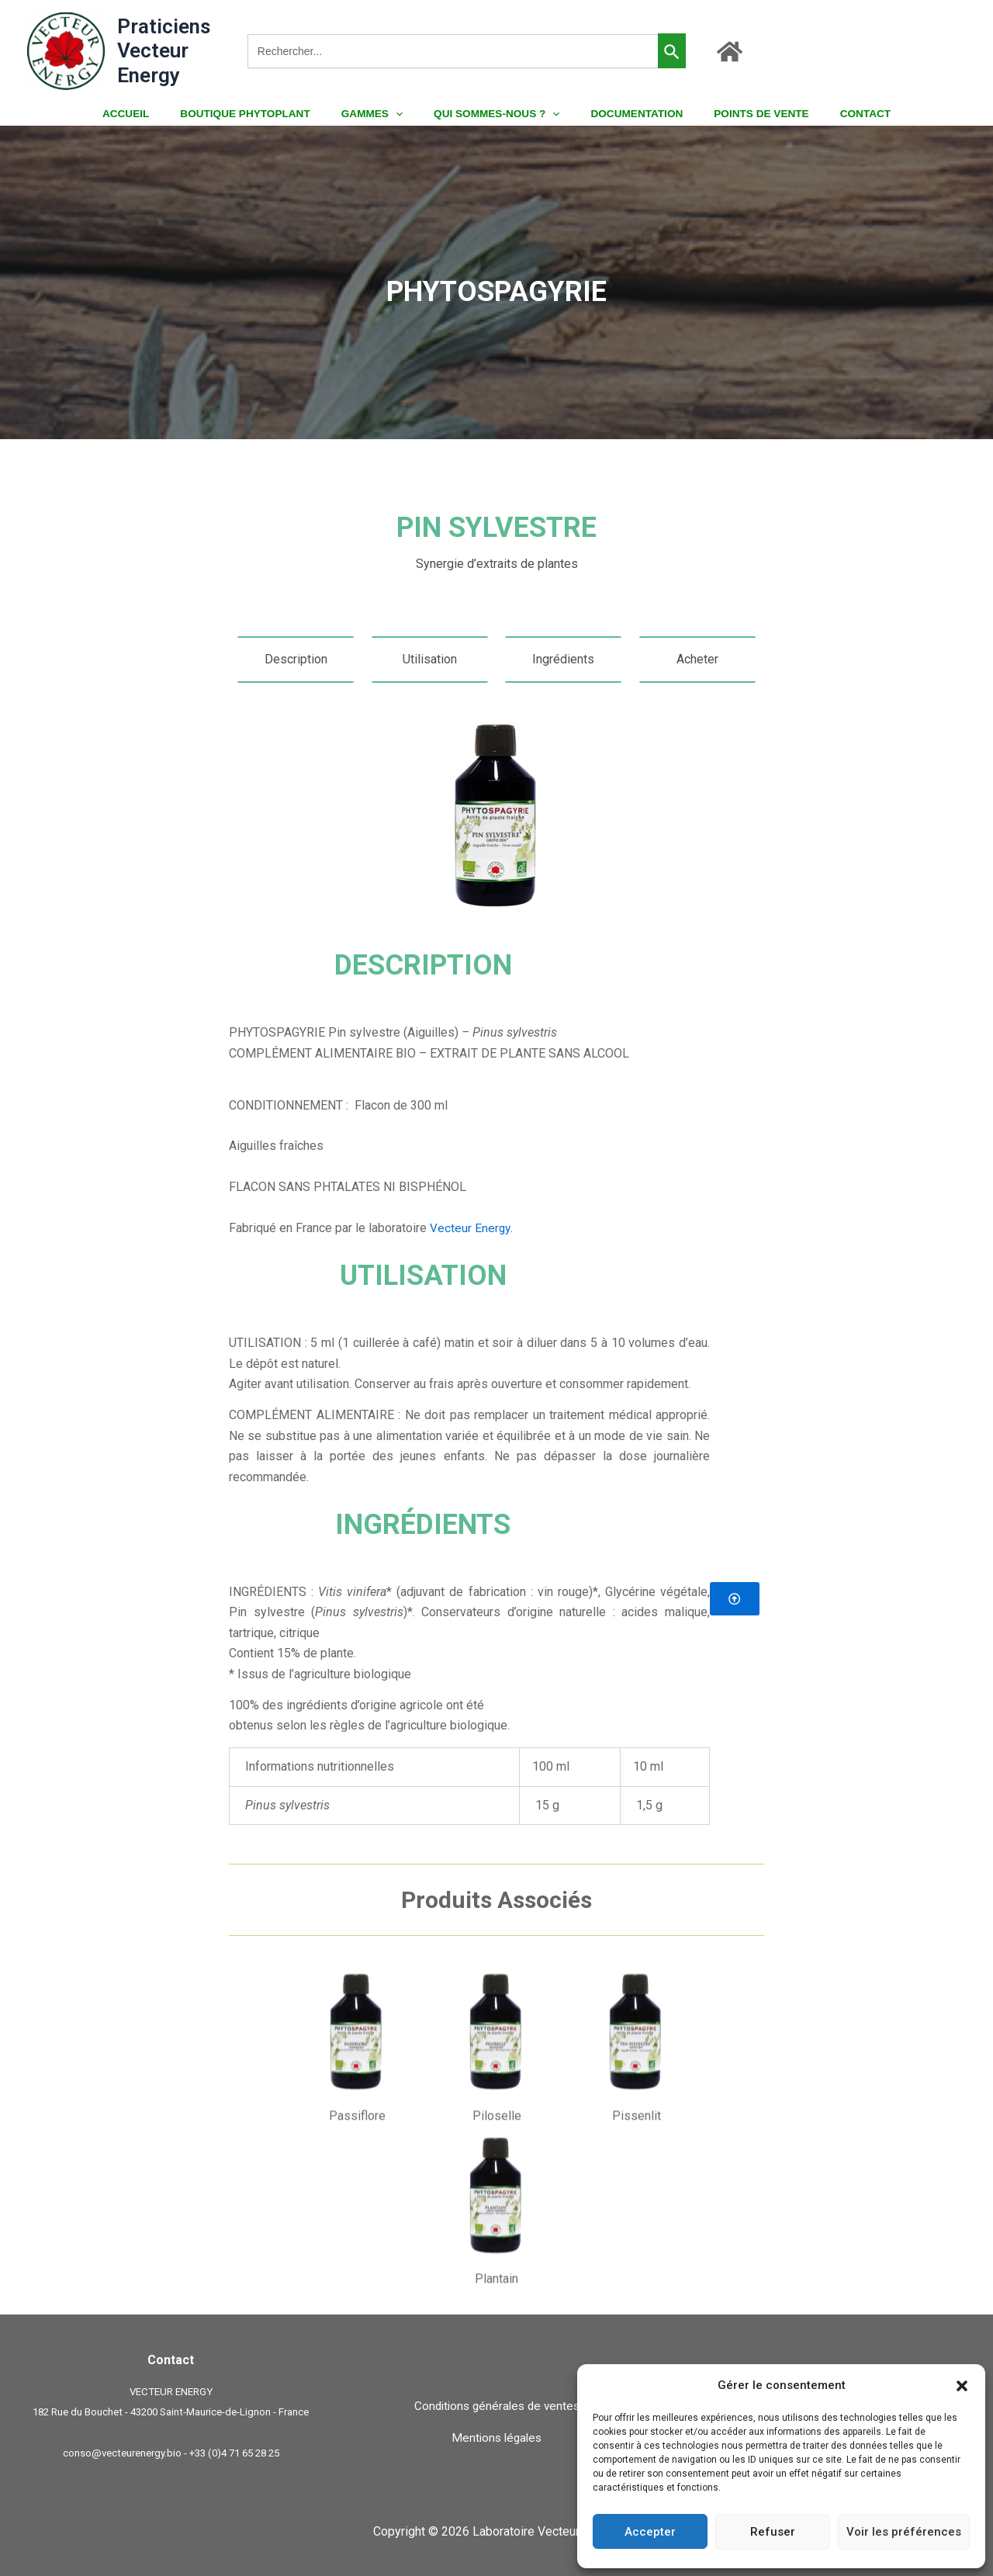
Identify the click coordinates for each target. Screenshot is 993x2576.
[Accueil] (729, 51)
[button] (962, 2386)
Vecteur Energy (470, 1227)
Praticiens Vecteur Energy (163, 50)
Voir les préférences (903, 2532)
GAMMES (382, 114)
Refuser (772, 2532)
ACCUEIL (155, 113)
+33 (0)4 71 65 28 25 (234, 2453)
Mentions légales (496, 2437)
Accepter (650, 2532)
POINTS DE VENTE (741, 113)
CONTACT (835, 113)
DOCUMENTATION (627, 113)
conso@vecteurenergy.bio (122, 2453)
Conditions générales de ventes (496, 2405)
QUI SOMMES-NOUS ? (496, 114)
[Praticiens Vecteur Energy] (66, 50)
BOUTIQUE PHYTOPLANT (265, 113)
